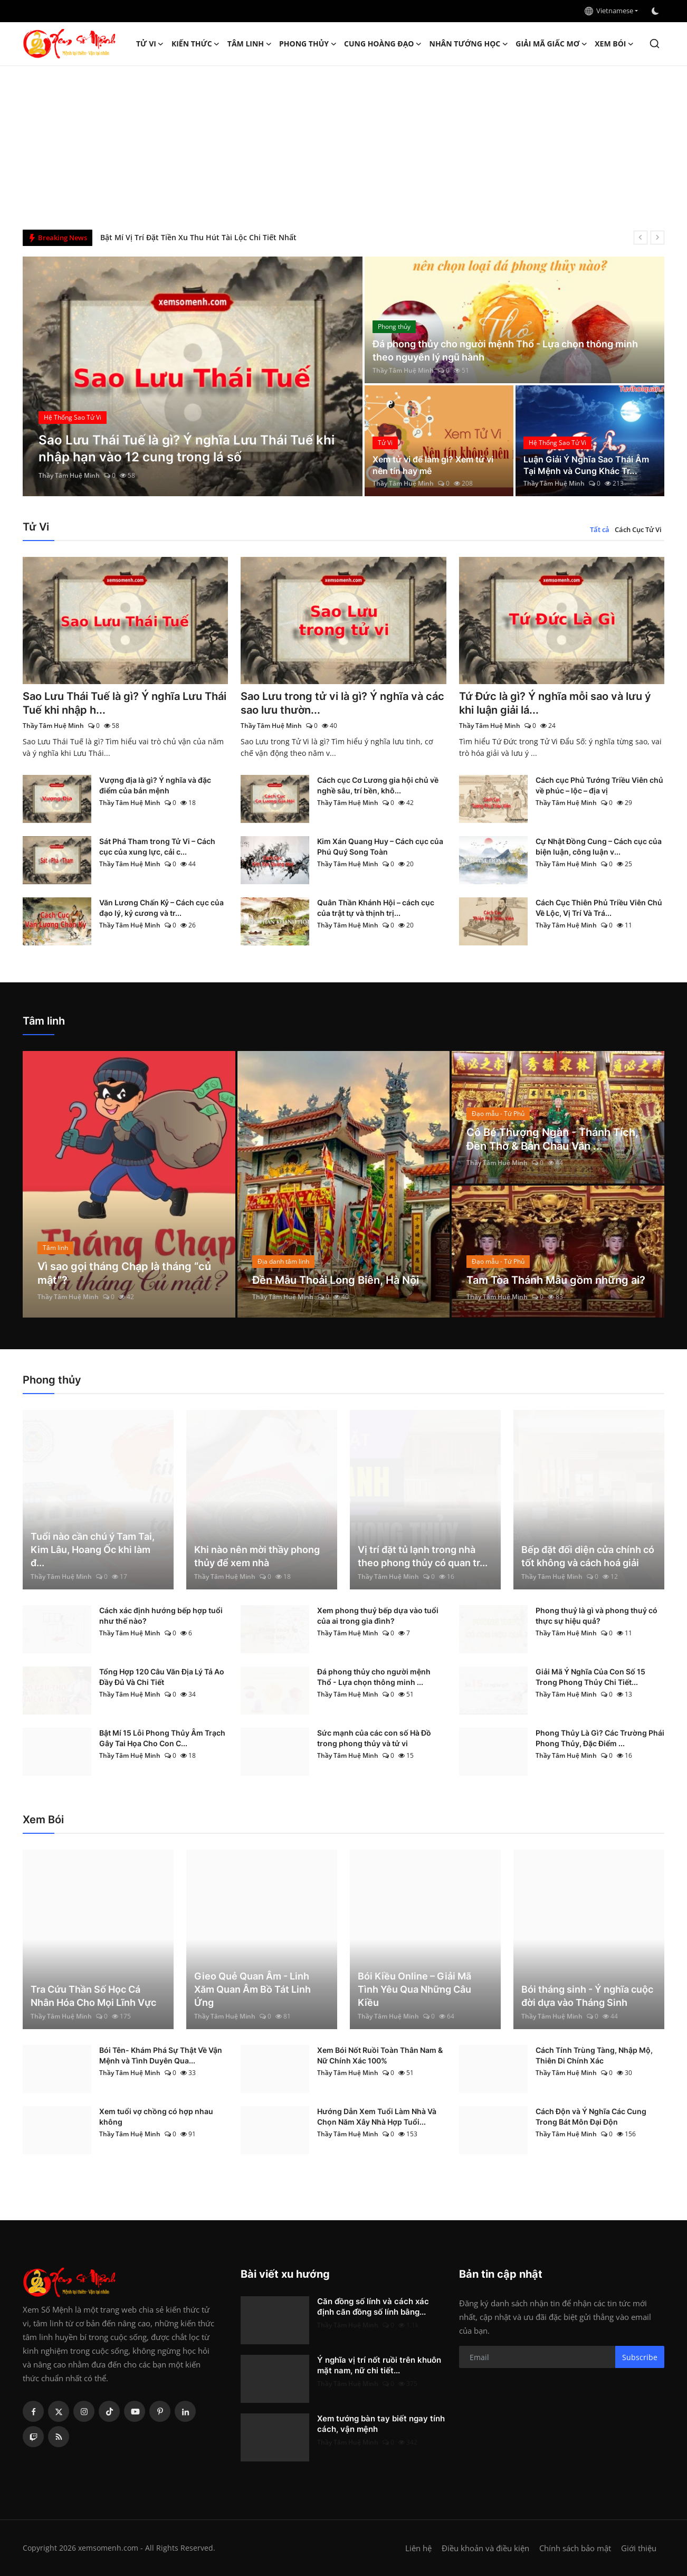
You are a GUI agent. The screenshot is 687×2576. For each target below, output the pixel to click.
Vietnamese (609, 10)
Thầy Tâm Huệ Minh (69, 475)
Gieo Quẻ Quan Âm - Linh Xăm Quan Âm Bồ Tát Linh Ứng (252, 1989)
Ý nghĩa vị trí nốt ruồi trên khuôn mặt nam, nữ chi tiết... (379, 2365)
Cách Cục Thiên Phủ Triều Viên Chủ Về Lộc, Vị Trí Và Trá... (599, 907)
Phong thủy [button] (308, 44)
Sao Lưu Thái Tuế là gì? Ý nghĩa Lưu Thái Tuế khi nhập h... (124, 703)
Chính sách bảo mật (575, 2548)
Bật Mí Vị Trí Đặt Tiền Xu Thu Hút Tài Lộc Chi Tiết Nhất (198, 237)
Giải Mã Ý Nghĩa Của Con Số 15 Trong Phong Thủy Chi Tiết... (590, 1677)
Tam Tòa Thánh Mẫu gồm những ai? (555, 1280)
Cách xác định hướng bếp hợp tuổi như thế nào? (161, 1615)
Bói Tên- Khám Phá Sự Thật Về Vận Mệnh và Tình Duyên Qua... (160, 2055)
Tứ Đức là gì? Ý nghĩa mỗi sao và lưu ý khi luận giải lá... (555, 703)
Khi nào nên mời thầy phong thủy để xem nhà (257, 1556)
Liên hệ (418, 2548)
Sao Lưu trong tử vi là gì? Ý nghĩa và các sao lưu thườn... (342, 703)
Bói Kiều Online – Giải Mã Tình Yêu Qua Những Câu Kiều (414, 1989)
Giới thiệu (638, 2548)
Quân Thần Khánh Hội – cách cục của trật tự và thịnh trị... (375, 907)
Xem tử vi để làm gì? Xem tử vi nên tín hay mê (433, 465)
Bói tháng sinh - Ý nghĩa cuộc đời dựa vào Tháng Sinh (587, 1996)
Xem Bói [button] (614, 44)
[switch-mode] (656, 11)
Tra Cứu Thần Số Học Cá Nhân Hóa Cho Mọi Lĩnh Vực (93, 1996)
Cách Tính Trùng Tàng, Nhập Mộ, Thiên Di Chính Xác (594, 2055)
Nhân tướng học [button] (469, 44)
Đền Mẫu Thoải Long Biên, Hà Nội (335, 1280)
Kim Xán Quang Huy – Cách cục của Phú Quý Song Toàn (380, 846)
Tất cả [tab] (599, 529)
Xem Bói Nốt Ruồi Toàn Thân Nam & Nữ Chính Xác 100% (380, 2055)
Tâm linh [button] (249, 44)
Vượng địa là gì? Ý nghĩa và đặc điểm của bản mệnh (155, 785)
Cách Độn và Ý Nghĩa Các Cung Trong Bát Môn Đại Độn (591, 2116)
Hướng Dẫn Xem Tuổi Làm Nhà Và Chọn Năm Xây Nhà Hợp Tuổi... (376, 2116)
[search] (654, 43)
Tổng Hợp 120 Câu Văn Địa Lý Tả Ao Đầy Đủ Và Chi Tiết (161, 1677)
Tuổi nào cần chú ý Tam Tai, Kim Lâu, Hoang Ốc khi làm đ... (93, 1549)
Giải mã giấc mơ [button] (551, 44)
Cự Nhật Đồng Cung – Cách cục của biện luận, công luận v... (599, 846)
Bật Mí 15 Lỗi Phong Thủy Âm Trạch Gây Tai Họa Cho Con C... (162, 1738)
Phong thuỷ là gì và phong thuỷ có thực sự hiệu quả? (596, 1615)
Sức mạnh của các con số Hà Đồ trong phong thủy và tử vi (374, 1738)
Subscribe (639, 2357)
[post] (193, 376)
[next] (657, 237)
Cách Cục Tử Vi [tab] (638, 529)
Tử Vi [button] (150, 44)
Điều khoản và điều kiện (485, 2548)
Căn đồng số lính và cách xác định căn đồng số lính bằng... (373, 2306)
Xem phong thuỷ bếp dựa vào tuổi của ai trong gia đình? (377, 1615)
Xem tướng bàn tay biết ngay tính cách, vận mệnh (381, 2423)
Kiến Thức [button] (195, 44)
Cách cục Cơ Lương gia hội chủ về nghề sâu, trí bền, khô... (377, 785)
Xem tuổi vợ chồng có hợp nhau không (156, 2116)
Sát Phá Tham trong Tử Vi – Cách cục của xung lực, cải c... (157, 846)
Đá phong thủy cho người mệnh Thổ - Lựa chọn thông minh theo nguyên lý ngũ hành (505, 350)
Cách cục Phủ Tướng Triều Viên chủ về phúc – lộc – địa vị (599, 785)
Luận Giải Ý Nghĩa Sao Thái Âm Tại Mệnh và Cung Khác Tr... (586, 465)
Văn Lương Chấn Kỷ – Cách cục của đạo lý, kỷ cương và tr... (161, 907)
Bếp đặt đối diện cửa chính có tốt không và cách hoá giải (587, 1556)
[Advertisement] (343, 145)
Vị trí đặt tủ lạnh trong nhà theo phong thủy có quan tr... (423, 1556)
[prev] (640, 237)
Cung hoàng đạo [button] (383, 44)
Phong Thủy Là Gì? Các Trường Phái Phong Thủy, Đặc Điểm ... (600, 1738)
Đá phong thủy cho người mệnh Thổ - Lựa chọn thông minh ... (374, 1677)
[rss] (58, 2436)
